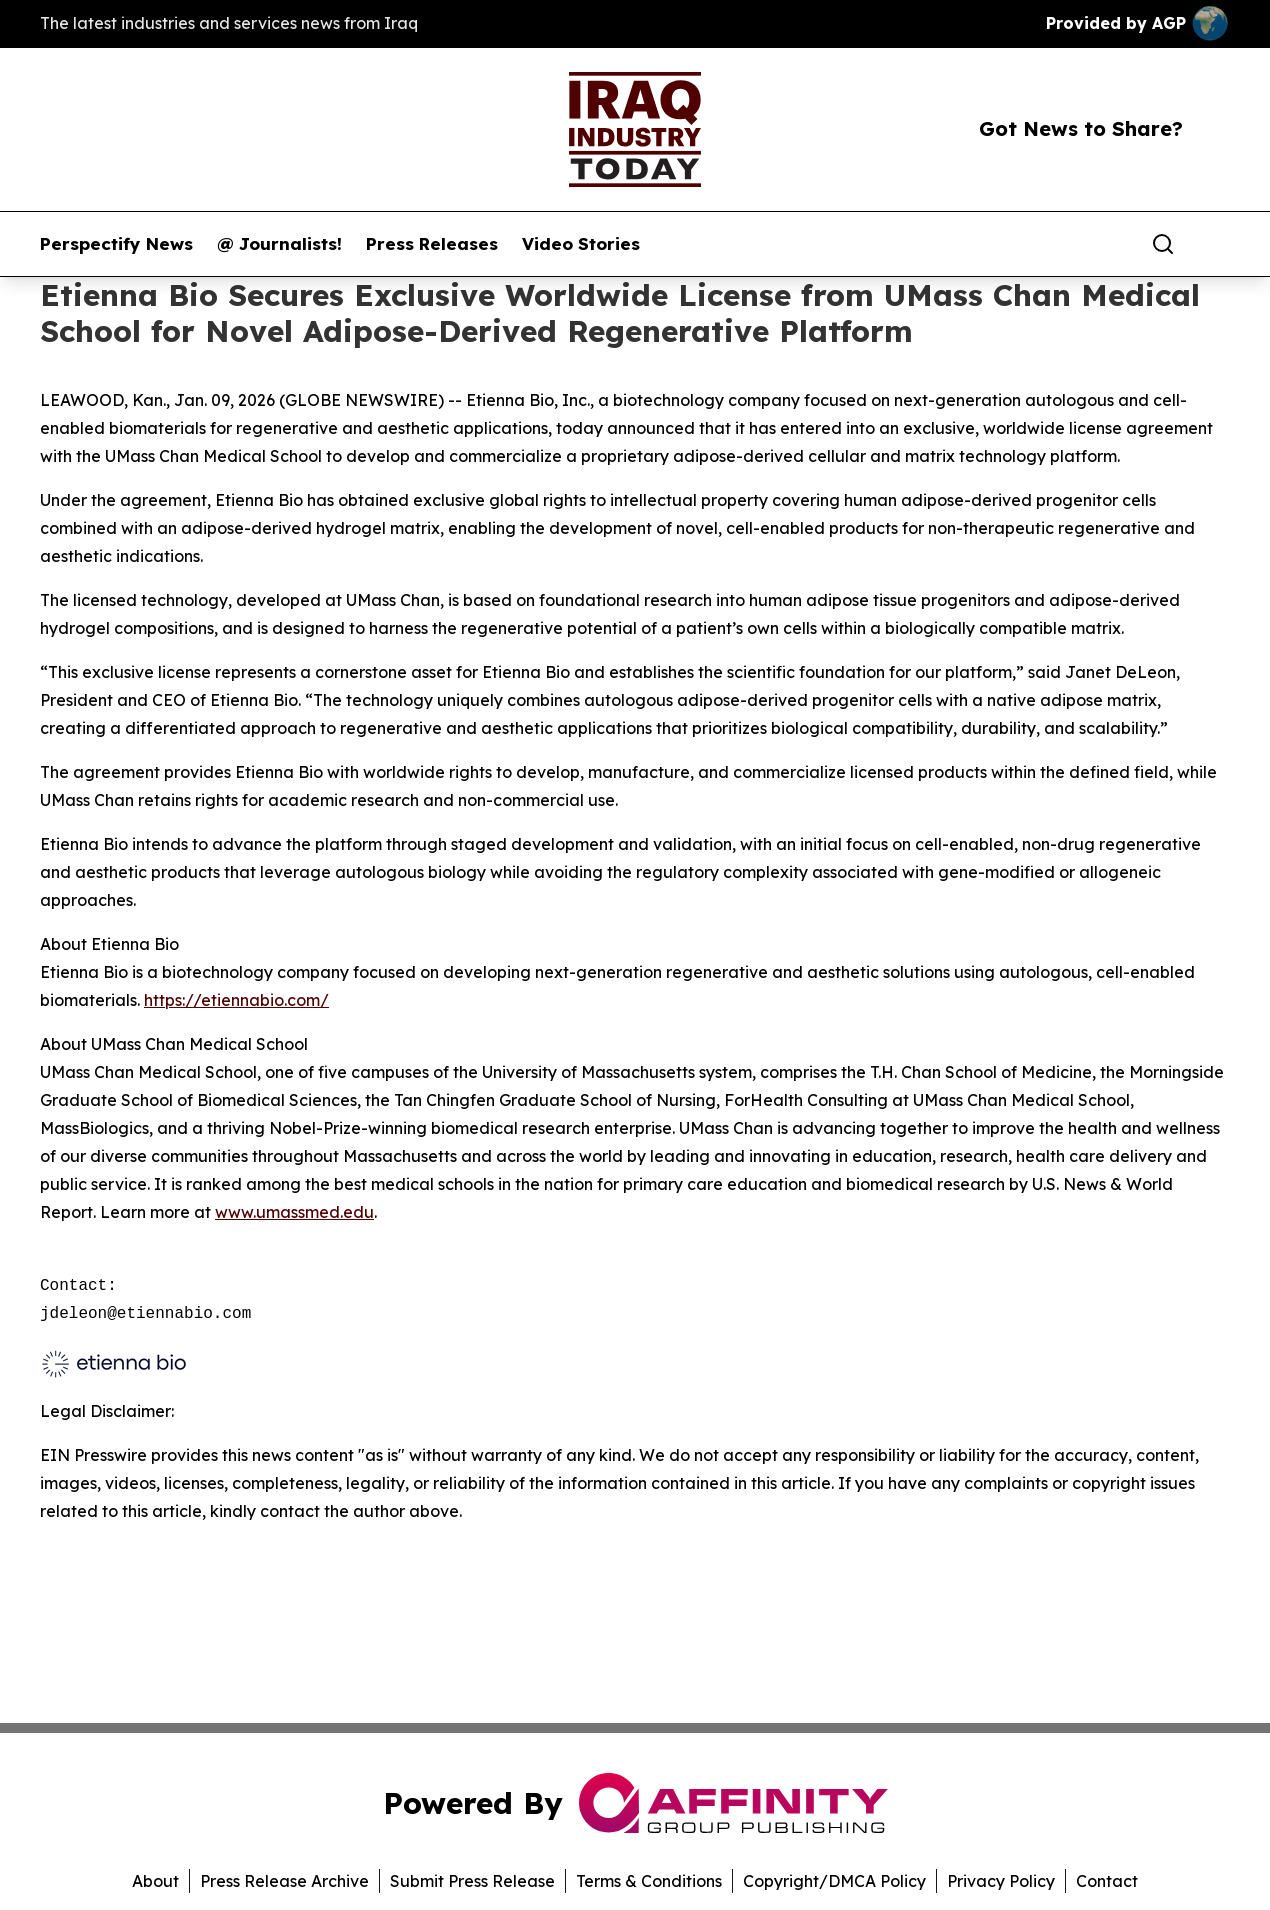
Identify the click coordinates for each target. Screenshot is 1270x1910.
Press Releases (432, 244)
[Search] (1163, 244)
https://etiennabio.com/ (236, 1000)
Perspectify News (116, 244)
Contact (1107, 1881)
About (155, 1881)
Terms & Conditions (649, 1881)
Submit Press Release (472, 1881)
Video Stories (581, 244)
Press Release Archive (284, 1881)
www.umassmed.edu (294, 1212)
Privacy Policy (1001, 1881)
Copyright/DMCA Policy (834, 1881)
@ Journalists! (279, 244)
